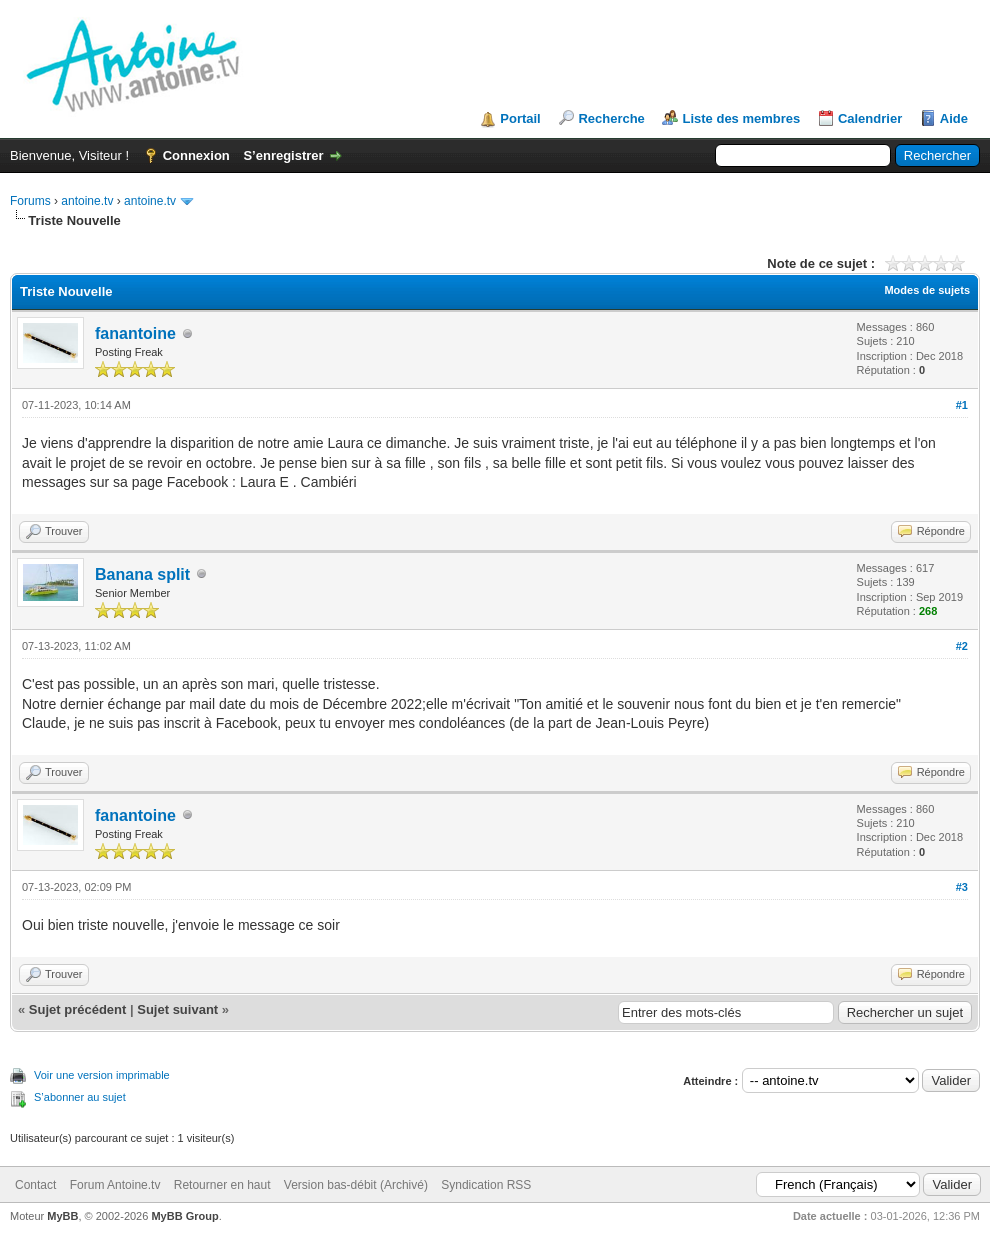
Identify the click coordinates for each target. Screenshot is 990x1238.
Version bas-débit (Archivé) (356, 1185)
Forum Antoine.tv (115, 1185)
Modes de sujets (927, 290)
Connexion (196, 155)
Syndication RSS (486, 1185)
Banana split (142, 574)
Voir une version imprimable (102, 1075)
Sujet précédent (78, 1009)
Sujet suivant (177, 1009)
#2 (962, 646)
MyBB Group (184, 1216)
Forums (30, 201)
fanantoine (135, 333)
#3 (962, 887)
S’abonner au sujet (80, 1097)
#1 (962, 405)
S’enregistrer (283, 155)
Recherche (611, 118)
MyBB (62, 1216)
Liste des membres (741, 118)
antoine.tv (87, 201)
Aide (954, 118)
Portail (520, 118)
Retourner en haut (222, 1185)
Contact (35, 1185)
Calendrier (870, 118)
